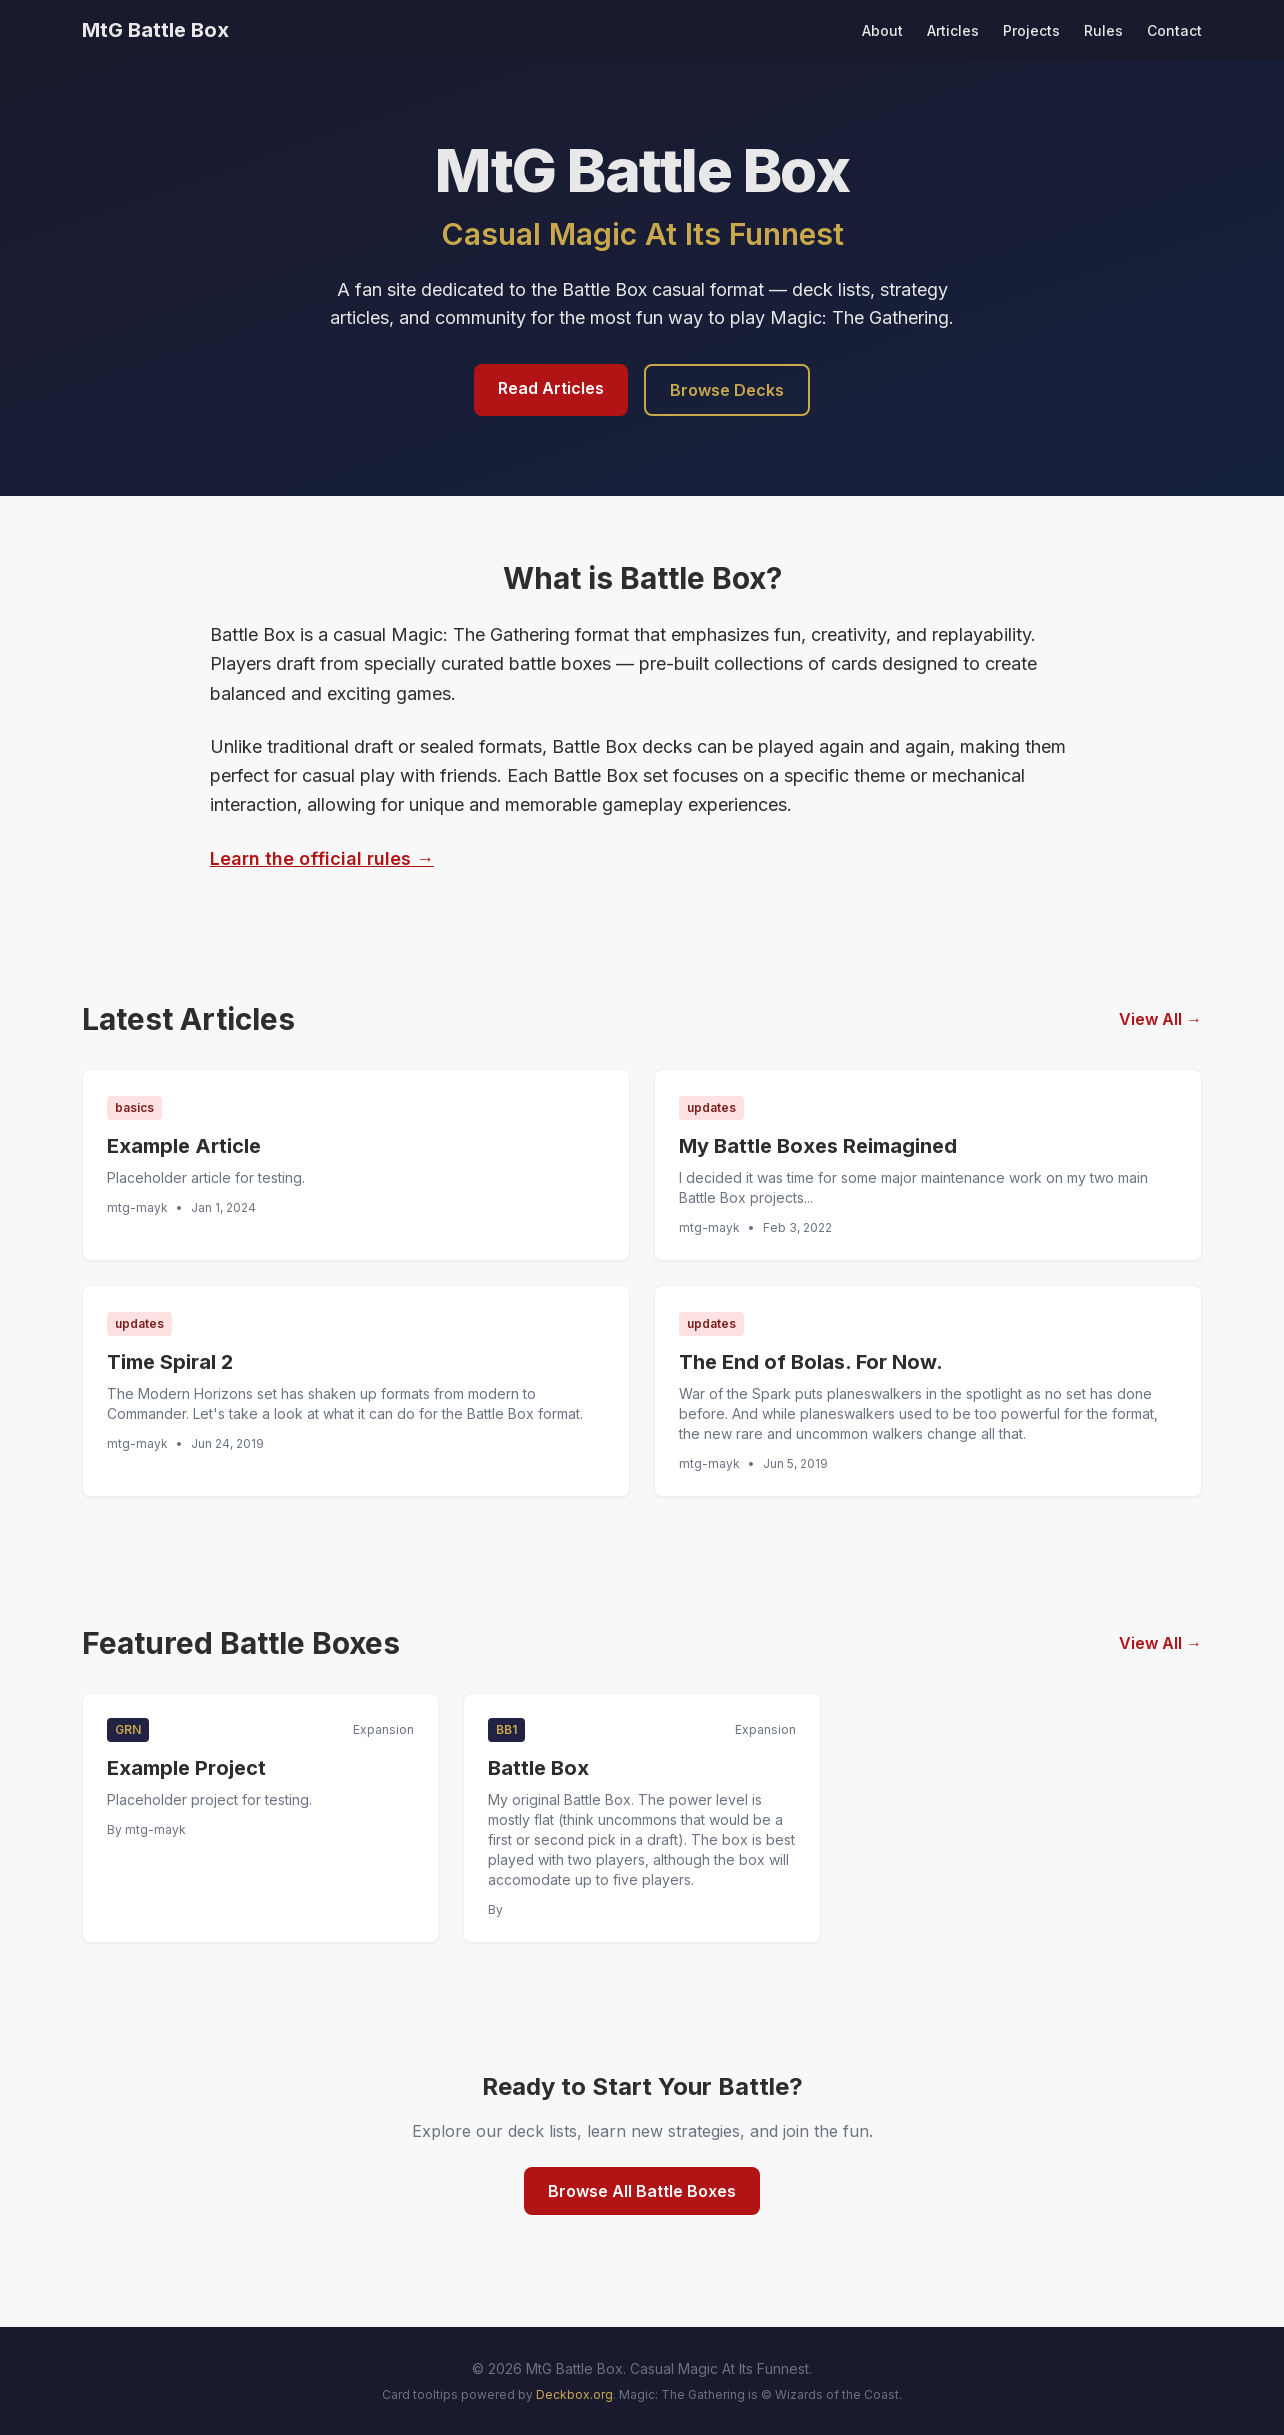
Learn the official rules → (322, 858)
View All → (1160, 1019)
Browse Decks (727, 390)
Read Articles (551, 388)
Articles (953, 30)
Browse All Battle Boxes (642, 2191)
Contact (1174, 30)
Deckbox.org (574, 2394)
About (882, 30)
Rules (1103, 30)
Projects (1031, 30)
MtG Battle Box (155, 30)
